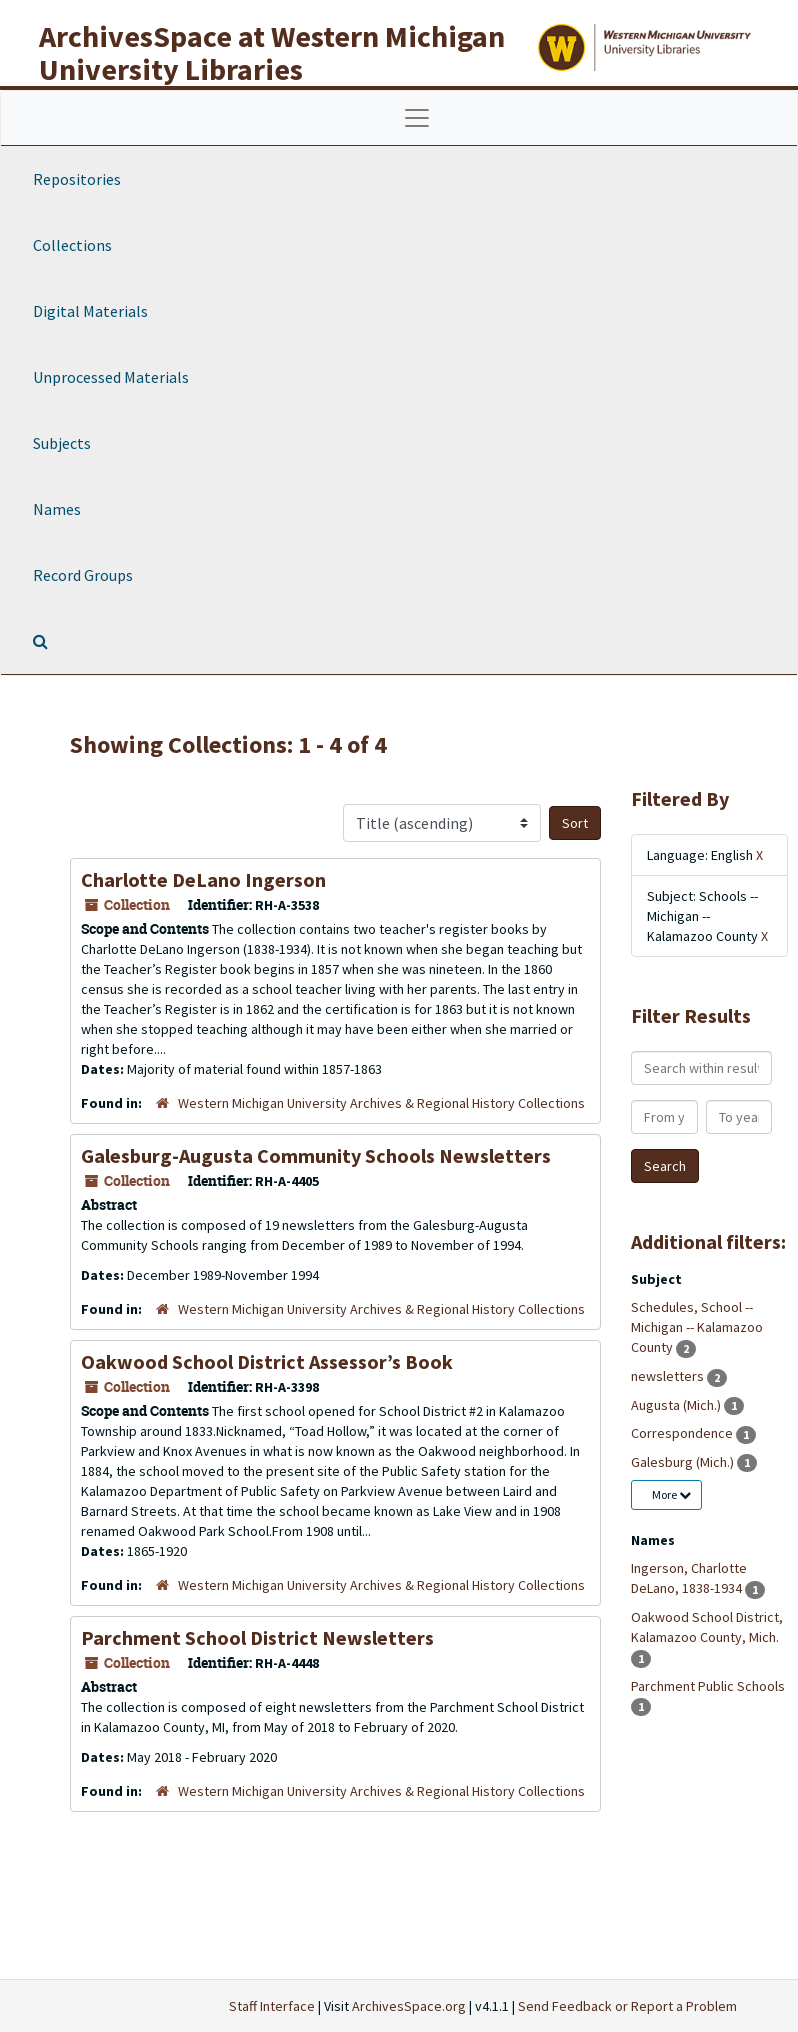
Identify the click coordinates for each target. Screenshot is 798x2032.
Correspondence (683, 1433)
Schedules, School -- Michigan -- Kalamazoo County (697, 1327)
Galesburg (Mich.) (684, 1462)
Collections (72, 245)
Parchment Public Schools (708, 1686)
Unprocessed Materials (111, 377)
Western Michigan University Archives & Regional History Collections (381, 1103)
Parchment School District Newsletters (257, 1637)
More (671, 1494)
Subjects (62, 443)
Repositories (77, 179)
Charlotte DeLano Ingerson (203, 879)
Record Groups (83, 575)
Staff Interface (272, 2006)
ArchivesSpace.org (409, 2006)
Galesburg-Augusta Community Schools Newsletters (316, 1155)
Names (57, 509)
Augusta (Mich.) (677, 1405)
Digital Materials (90, 311)
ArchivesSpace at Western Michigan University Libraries (272, 52)
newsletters (669, 1376)
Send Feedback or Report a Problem (627, 2006)
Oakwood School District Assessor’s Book (267, 1361)
